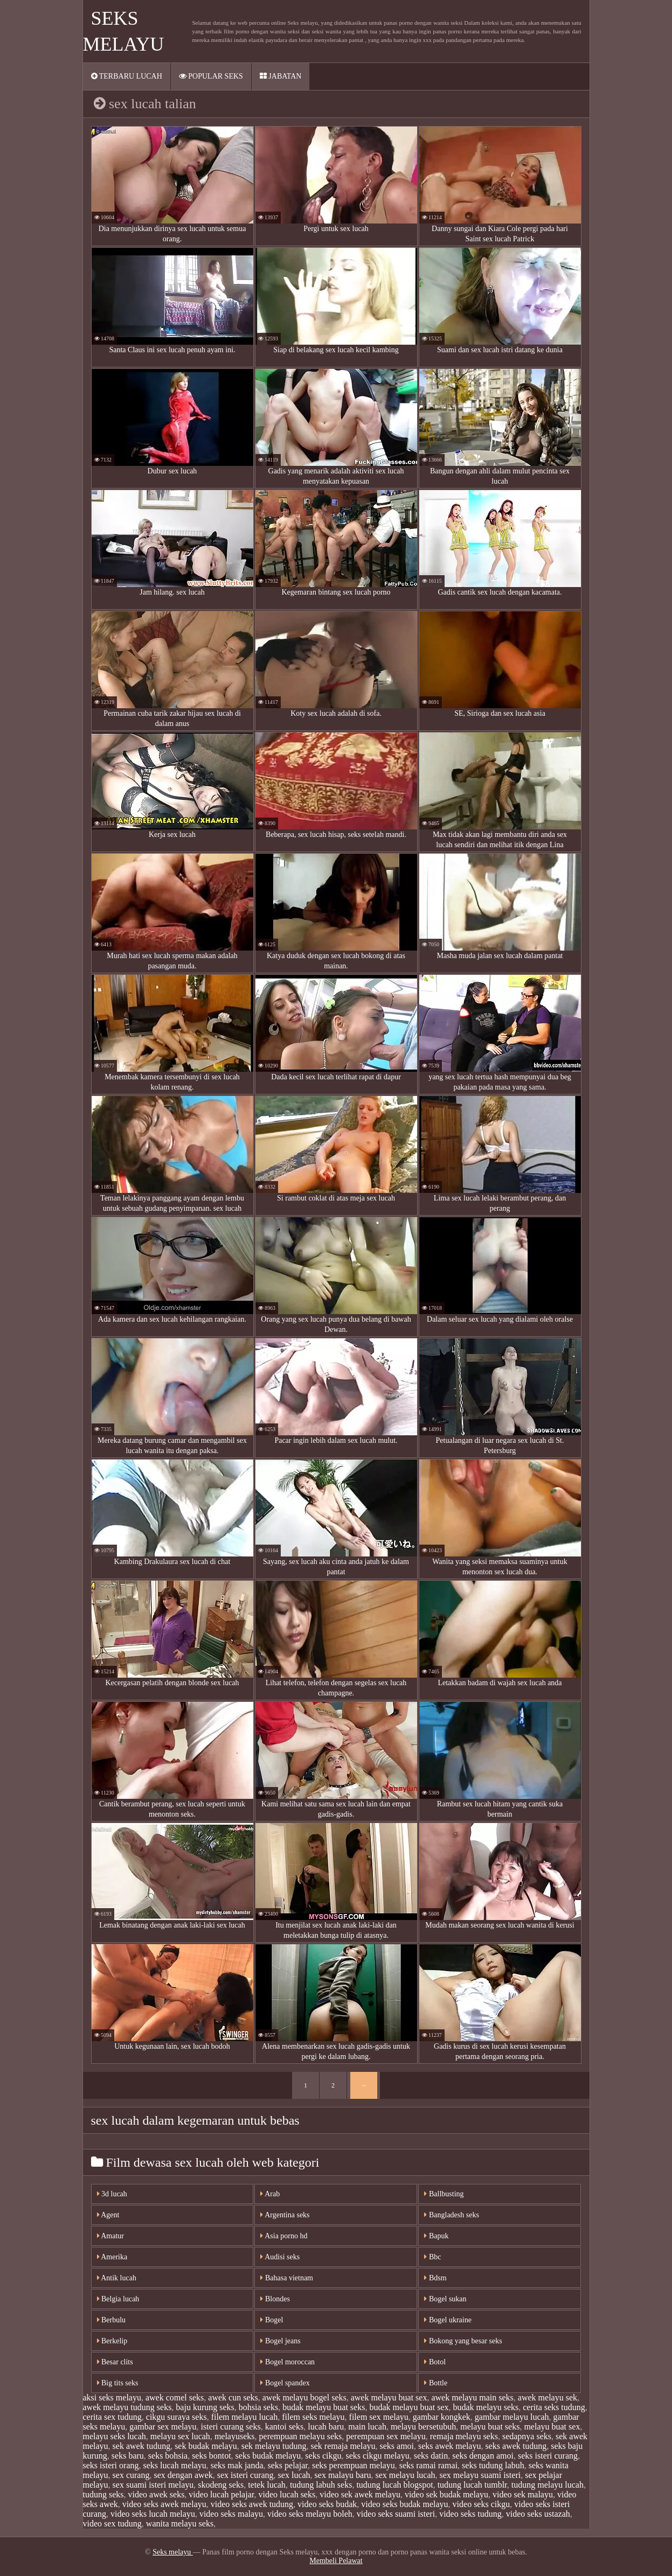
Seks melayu (173, 2552)
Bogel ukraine (447, 2320)
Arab (270, 2194)
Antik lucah (116, 2278)
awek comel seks (175, 2397)
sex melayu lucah (405, 2475)
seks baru (128, 2455)
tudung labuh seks (321, 2484)
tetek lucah (267, 2484)
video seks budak (327, 2504)
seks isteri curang (548, 2455)
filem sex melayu (378, 2416)
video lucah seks (286, 2494)
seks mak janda (237, 2465)
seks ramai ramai (428, 2465)
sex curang (131, 2475)
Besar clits (115, 2362)
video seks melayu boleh (309, 2513)
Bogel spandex (284, 2383)
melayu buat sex (552, 2426)
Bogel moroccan (287, 2362)
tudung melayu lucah (547, 2484)
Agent (108, 2215)
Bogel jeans (280, 2341)
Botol (435, 2362)
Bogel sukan (445, 2299)
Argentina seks (284, 2215)
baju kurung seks (205, 2407)
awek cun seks (233, 2397)
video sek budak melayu (446, 2494)
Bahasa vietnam (286, 2278)
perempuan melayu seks (300, 2436)
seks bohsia (168, 2455)
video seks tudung (470, 2513)
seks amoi (396, 2446)
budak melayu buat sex (408, 2407)
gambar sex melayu (162, 2426)
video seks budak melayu (404, 2504)
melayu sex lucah (180, 2436)
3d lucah (112, 2194)
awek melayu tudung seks (127, 2407)
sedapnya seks (526, 2436)
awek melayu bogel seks (304, 2397)
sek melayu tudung (274, 2446)
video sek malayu (523, 2494)
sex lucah (294, 2475)
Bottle (435, 2383)
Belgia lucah (118, 2299)
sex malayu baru (343, 2475)
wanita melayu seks (179, 2523)
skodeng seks (221, 2484)
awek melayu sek (547, 2397)
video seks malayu (231, 2513)
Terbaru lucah (126, 76)
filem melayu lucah (244, 2416)
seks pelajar (288, 2465)
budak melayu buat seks (323, 2407)
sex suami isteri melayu (153, 2484)
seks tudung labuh (493, 2465)
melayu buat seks (489, 2426)
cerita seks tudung (554, 2407)
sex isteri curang (245, 2475)
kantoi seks (284, 2426)
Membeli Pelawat (335, 2561)
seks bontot (211, 2455)
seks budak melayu (268, 2455)
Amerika (112, 2257)
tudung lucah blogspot (394, 2484)
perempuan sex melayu (386, 2436)
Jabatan (281, 76)
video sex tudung (112, 2523)
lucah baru (326, 2426)
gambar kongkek (441, 2416)
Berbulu (111, 2320)
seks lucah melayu (174, 2465)
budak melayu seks (486, 2407)
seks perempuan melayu (353, 2465)
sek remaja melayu (343, 2446)
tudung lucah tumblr (472, 2484)
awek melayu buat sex (389, 2397)
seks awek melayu (449, 2446)
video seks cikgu (481, 2504)
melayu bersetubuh (423, 2426)
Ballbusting (443, 2194)
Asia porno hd (283, 2236)
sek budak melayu (206, 2446)
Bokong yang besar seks (463, 2341)
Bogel (271, 2320)
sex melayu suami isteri (480, 2475)
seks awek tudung (515, 2446)
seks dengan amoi (483, 2455)
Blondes (274, 2299)
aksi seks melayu (112, 2397)
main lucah (367, 2426)
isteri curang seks (231, 2426)
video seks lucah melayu (152, 2513)
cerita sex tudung (112, 2416)
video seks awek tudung (252, 2504)
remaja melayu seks (464, 2436)
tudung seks (103, 2494)
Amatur (110, 2236)
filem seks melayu (313, 2416)
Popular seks (211, 76)
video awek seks (156, 2494)
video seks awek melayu (164, 2504)
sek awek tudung (142, 2446)
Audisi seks (280, 2257)
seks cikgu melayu (377, 2455)
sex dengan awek (183, 2475)
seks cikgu (323, 2455)
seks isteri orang (111, 2465)
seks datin (431, 2455)
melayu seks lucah (114, 2436)
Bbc (432, 2257)
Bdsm (435, 2278)
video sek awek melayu (360, 2494)
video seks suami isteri (396, 2513)
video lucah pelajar (221, 2494)
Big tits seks (117, 2383)
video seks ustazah (538, 2513)
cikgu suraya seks (176, 2416)
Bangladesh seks (451, 2215)
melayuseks (234, 2436)
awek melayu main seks (472, 2397)
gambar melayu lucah (512, 2416)
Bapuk (436, 2236)
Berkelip (112, 2341)
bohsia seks (258, 2407)
